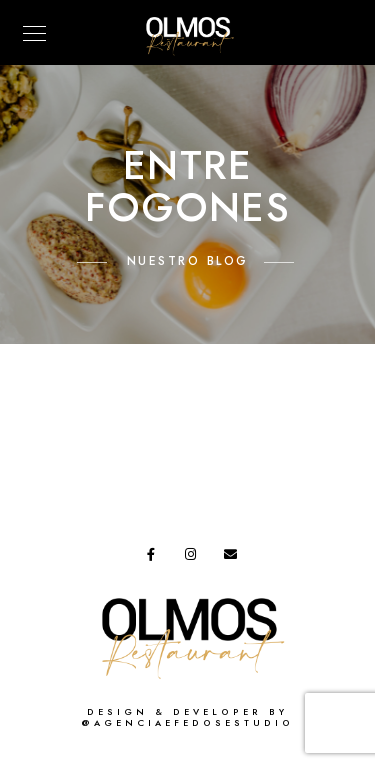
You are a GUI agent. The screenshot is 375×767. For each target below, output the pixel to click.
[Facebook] (157, 558)
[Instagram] (195, 558)
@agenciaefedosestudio (187, 723)
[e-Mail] (234, 558)
